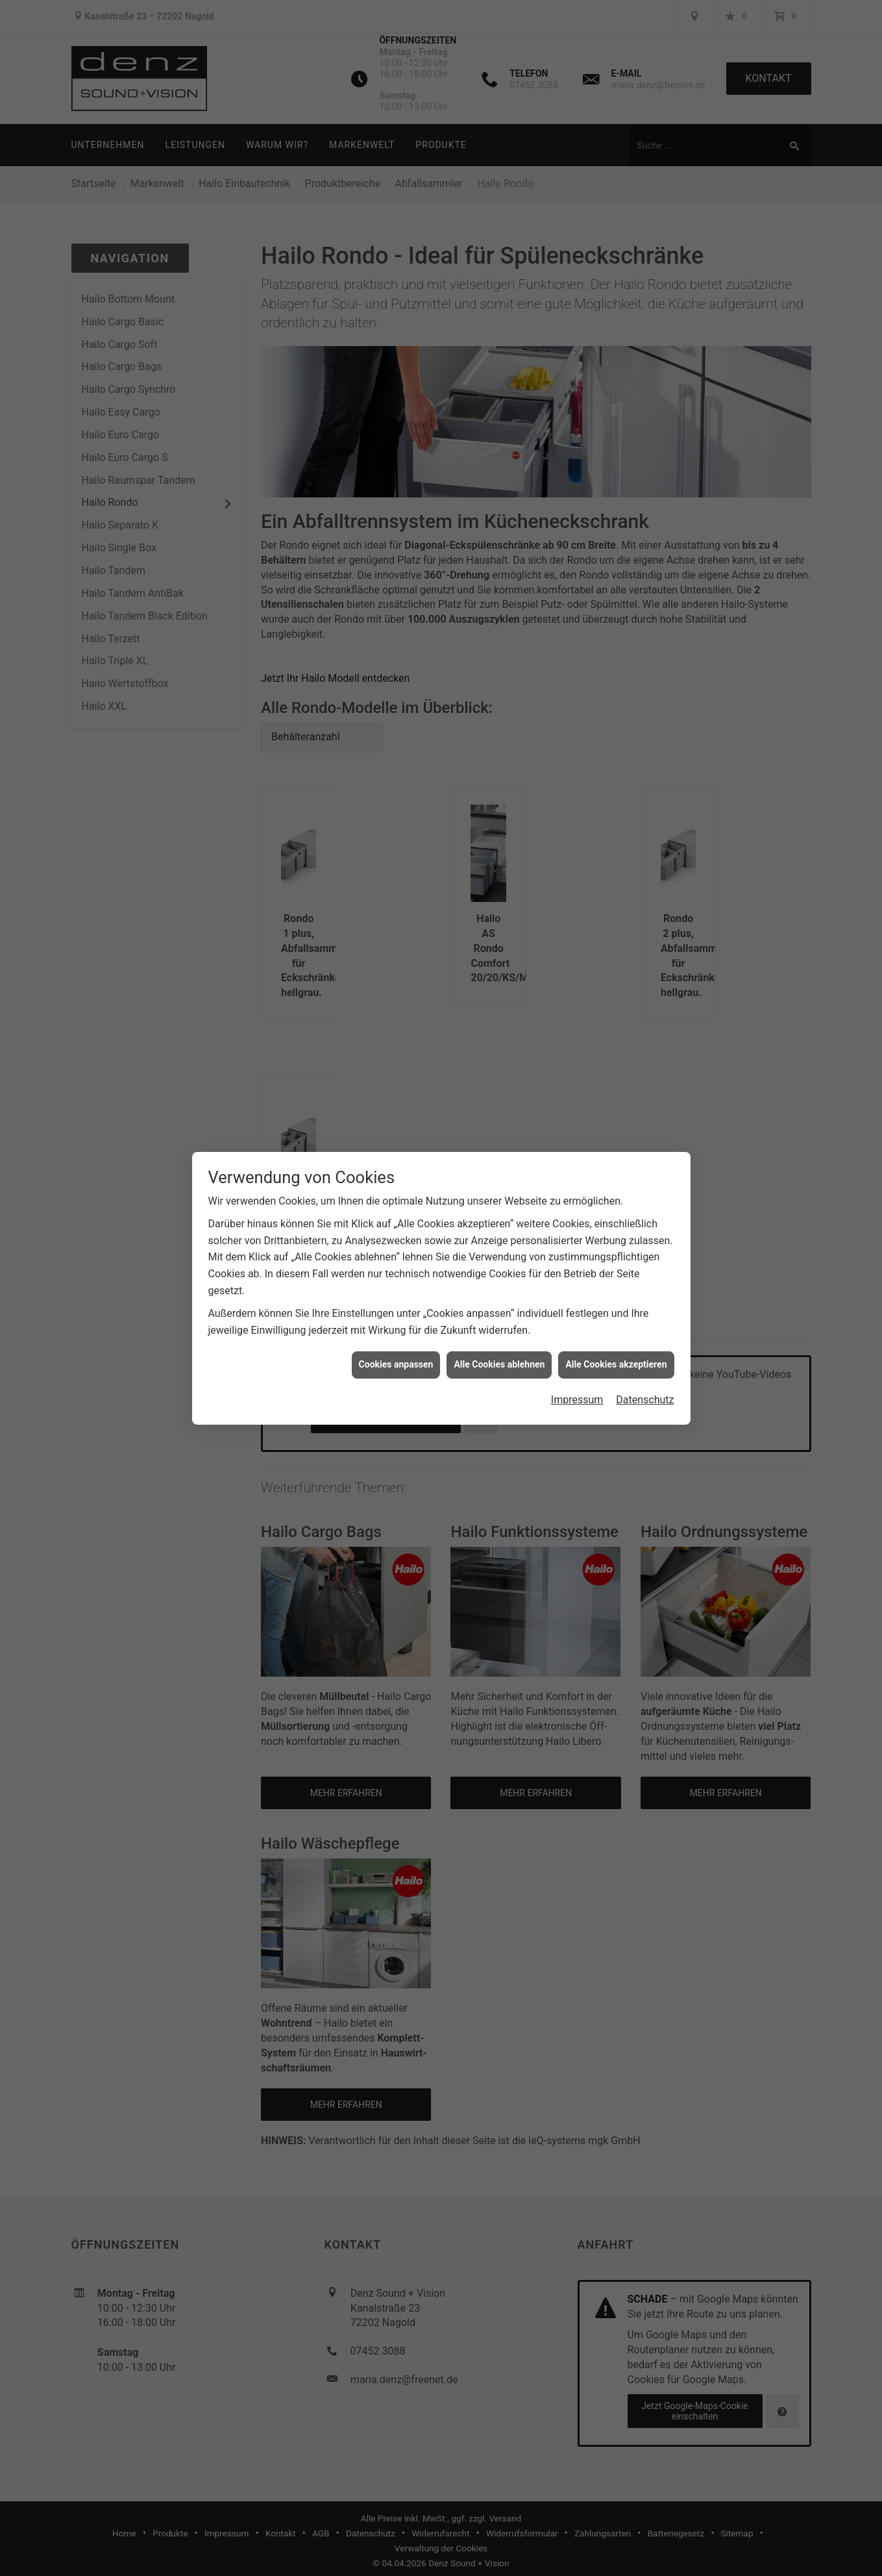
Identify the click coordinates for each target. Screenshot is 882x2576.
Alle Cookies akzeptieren (616, 1364)
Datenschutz (645, 1400)
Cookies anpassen (396, 1364)
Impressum (577, 1400)
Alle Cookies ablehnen (499, 1364)
